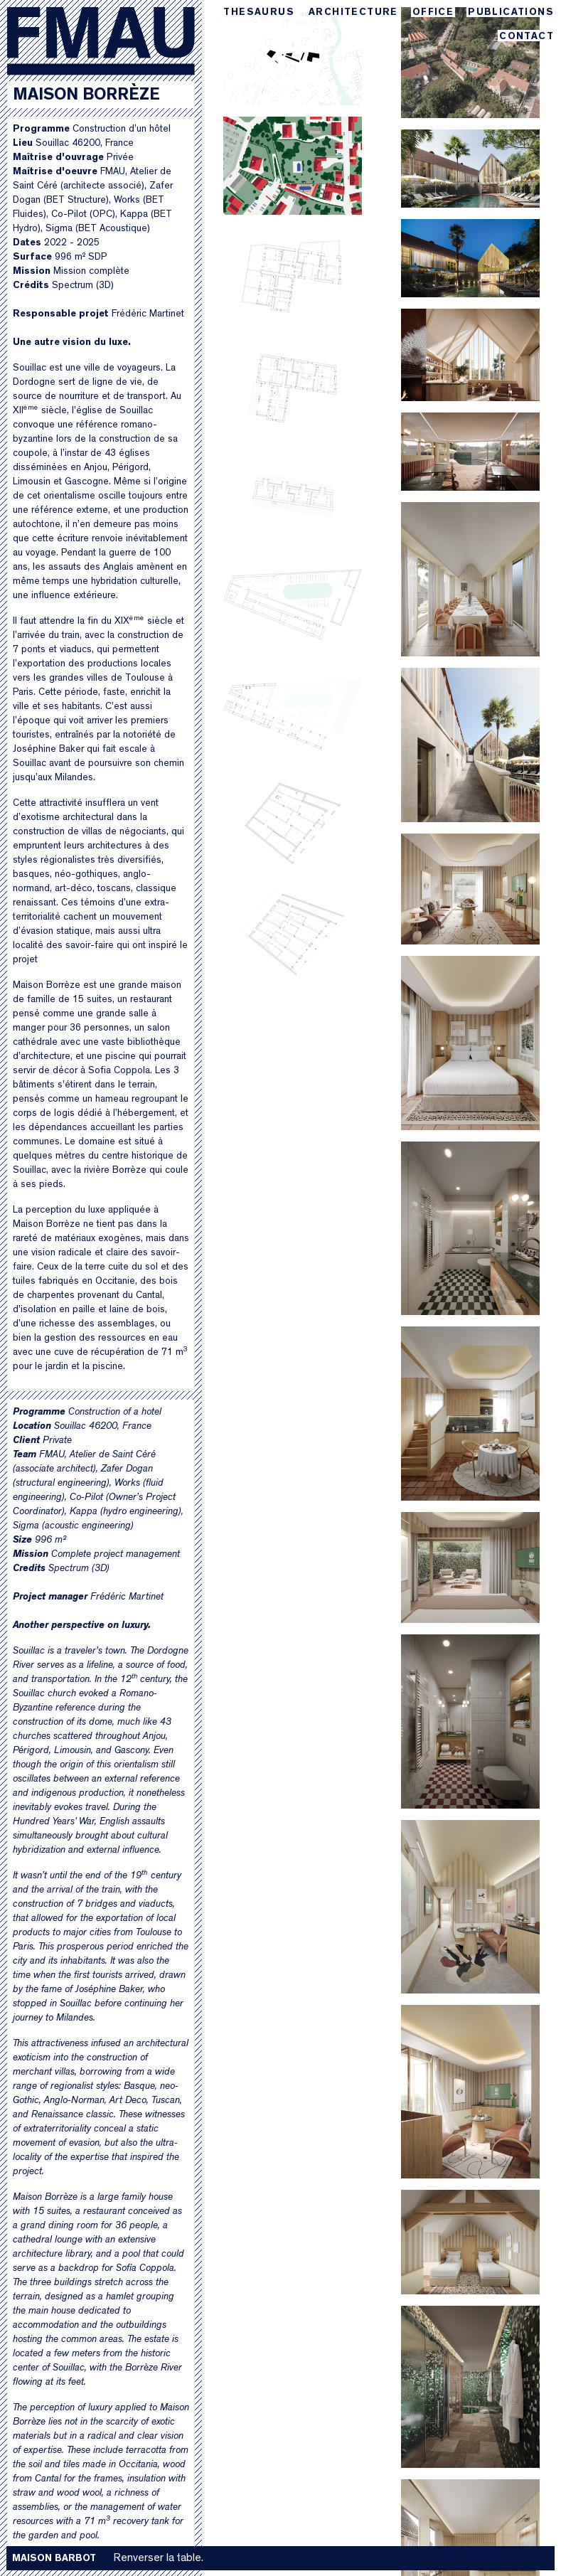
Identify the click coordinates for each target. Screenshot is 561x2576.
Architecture (353, 12)
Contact (526, 36)
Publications (511, 12)
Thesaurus (258, 12)
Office (433, 12)
